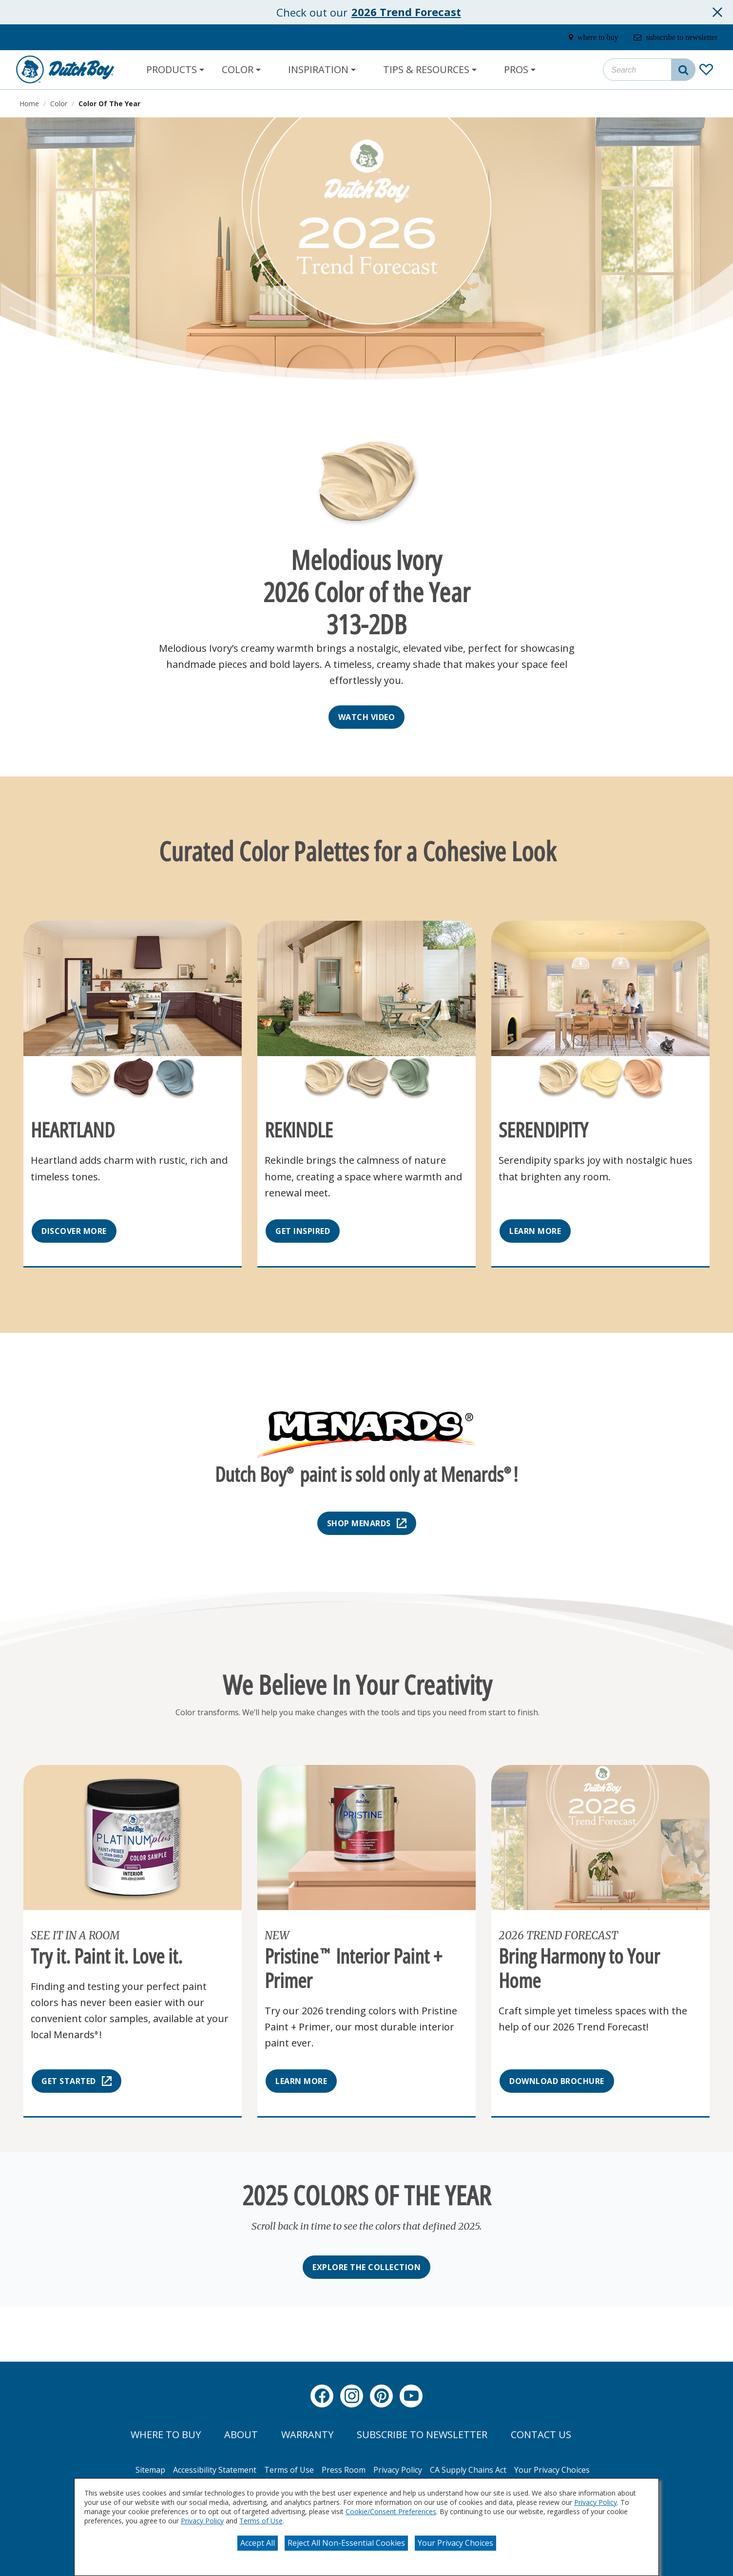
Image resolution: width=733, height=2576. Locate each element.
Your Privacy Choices (455, 2543)
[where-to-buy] (572, 37)
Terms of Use (261, 2520)
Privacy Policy (595, 2502)
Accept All (257, 2543)
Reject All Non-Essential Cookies (346, 2543)
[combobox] (649, 69)
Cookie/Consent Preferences (391, 2511)
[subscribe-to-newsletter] (667, 37)
